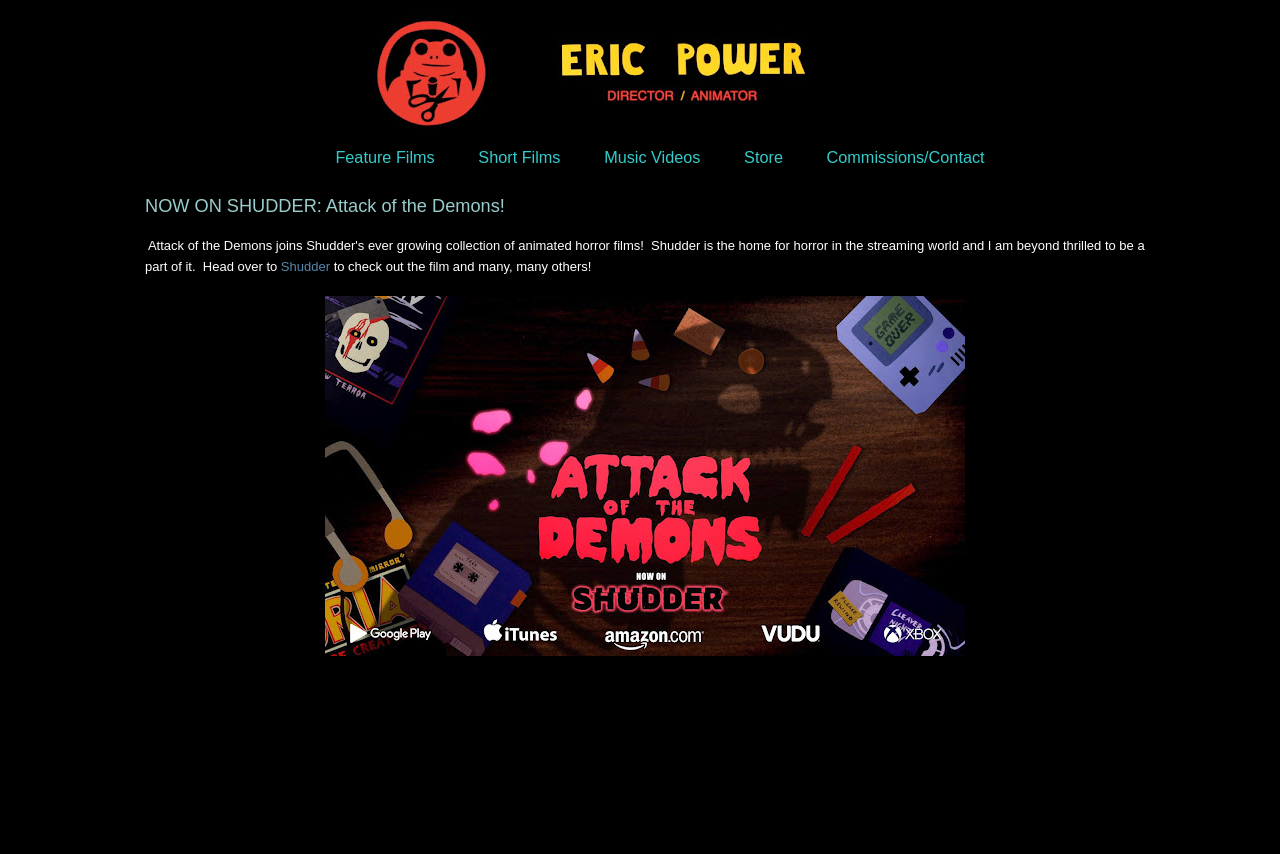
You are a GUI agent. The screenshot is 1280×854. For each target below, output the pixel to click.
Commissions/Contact (906, 157)
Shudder (305, 266)
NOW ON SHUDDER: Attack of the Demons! (325, 206)
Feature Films (384, 157)
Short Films (519, 157)
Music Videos (652, 157)
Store (763, 157)
